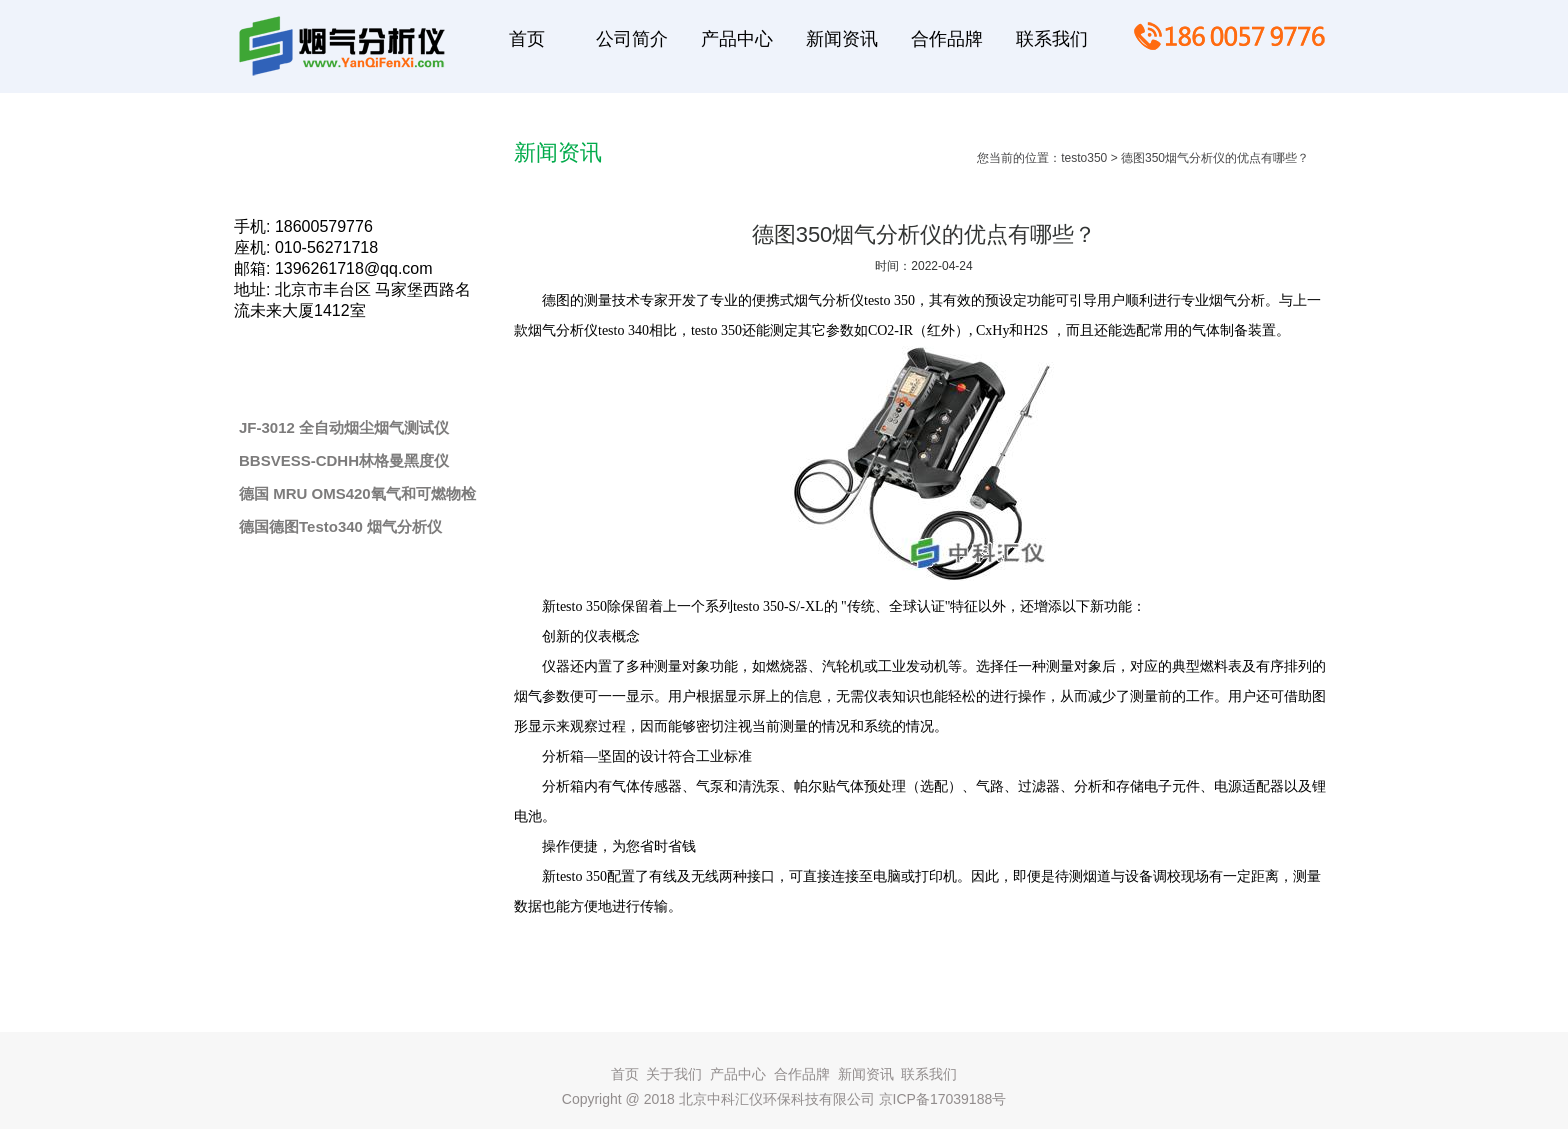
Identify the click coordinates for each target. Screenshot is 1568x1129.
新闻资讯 (866, 1074)
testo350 (1084, 158)
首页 (625, 1074)
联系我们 (929, 1074)
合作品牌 (802, 1074)
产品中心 (738, 1074)
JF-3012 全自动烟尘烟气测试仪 (344, 427)
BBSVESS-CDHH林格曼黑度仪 (344, 460)
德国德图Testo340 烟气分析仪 (340, 526)
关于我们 (674, 1074)
